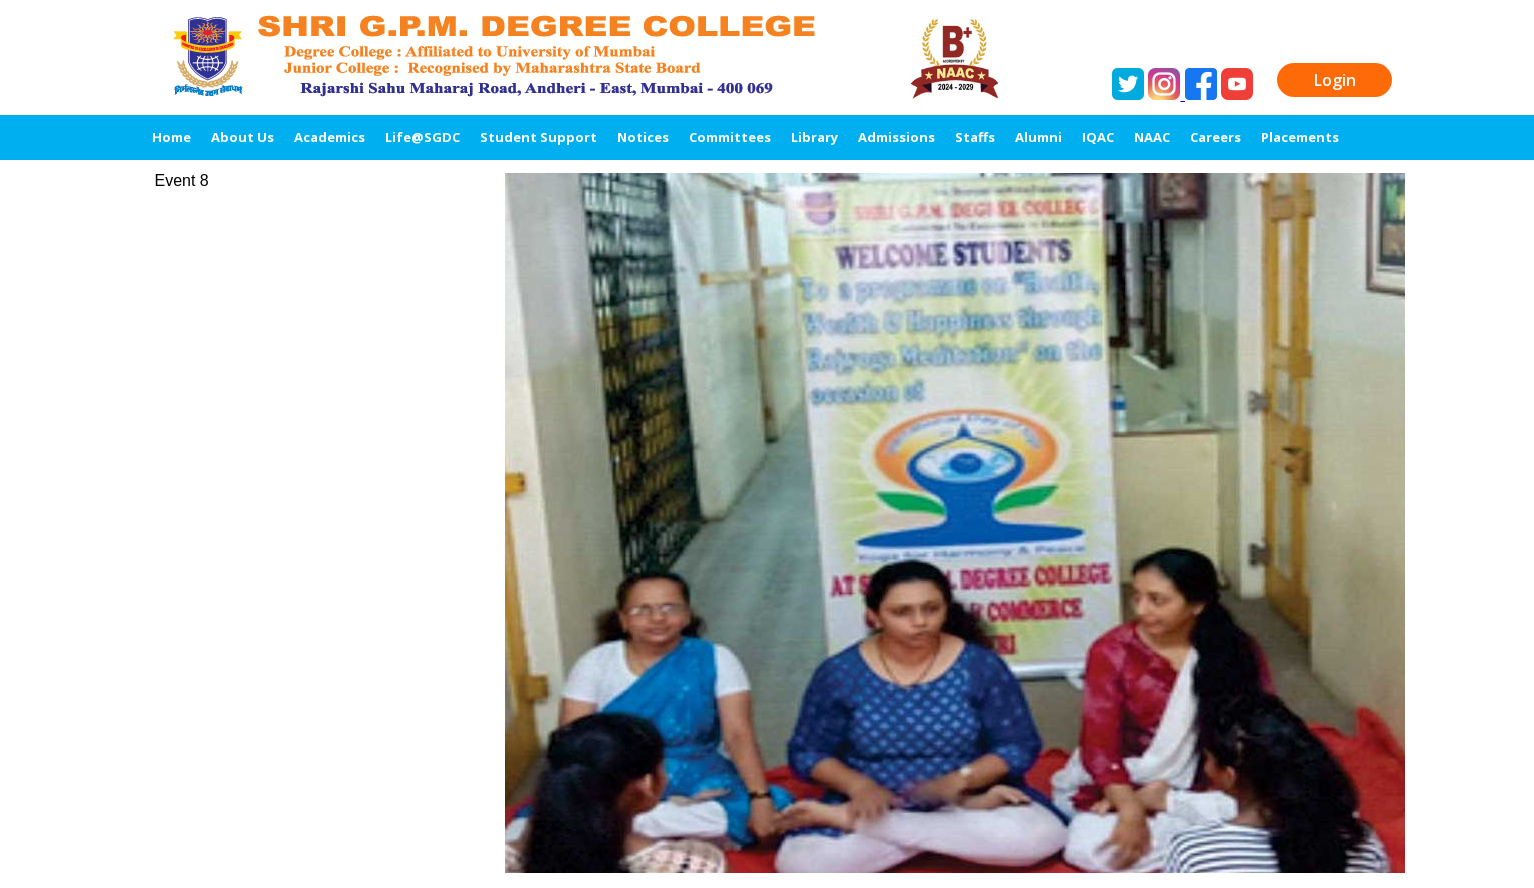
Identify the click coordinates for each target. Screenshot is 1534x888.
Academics (329, 137)
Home (171, 137)
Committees (730, 137)
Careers (1215, 137)
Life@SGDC (422, 137)
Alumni (1038, 137)
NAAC (1152, 137)
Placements (1300, 137)
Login (1335, 80)
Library (814, 137)
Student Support (538, 137)
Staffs (975, 137)
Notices (643, 137)
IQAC (1098, 137)
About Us (242, 137)
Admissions (896, 137)
